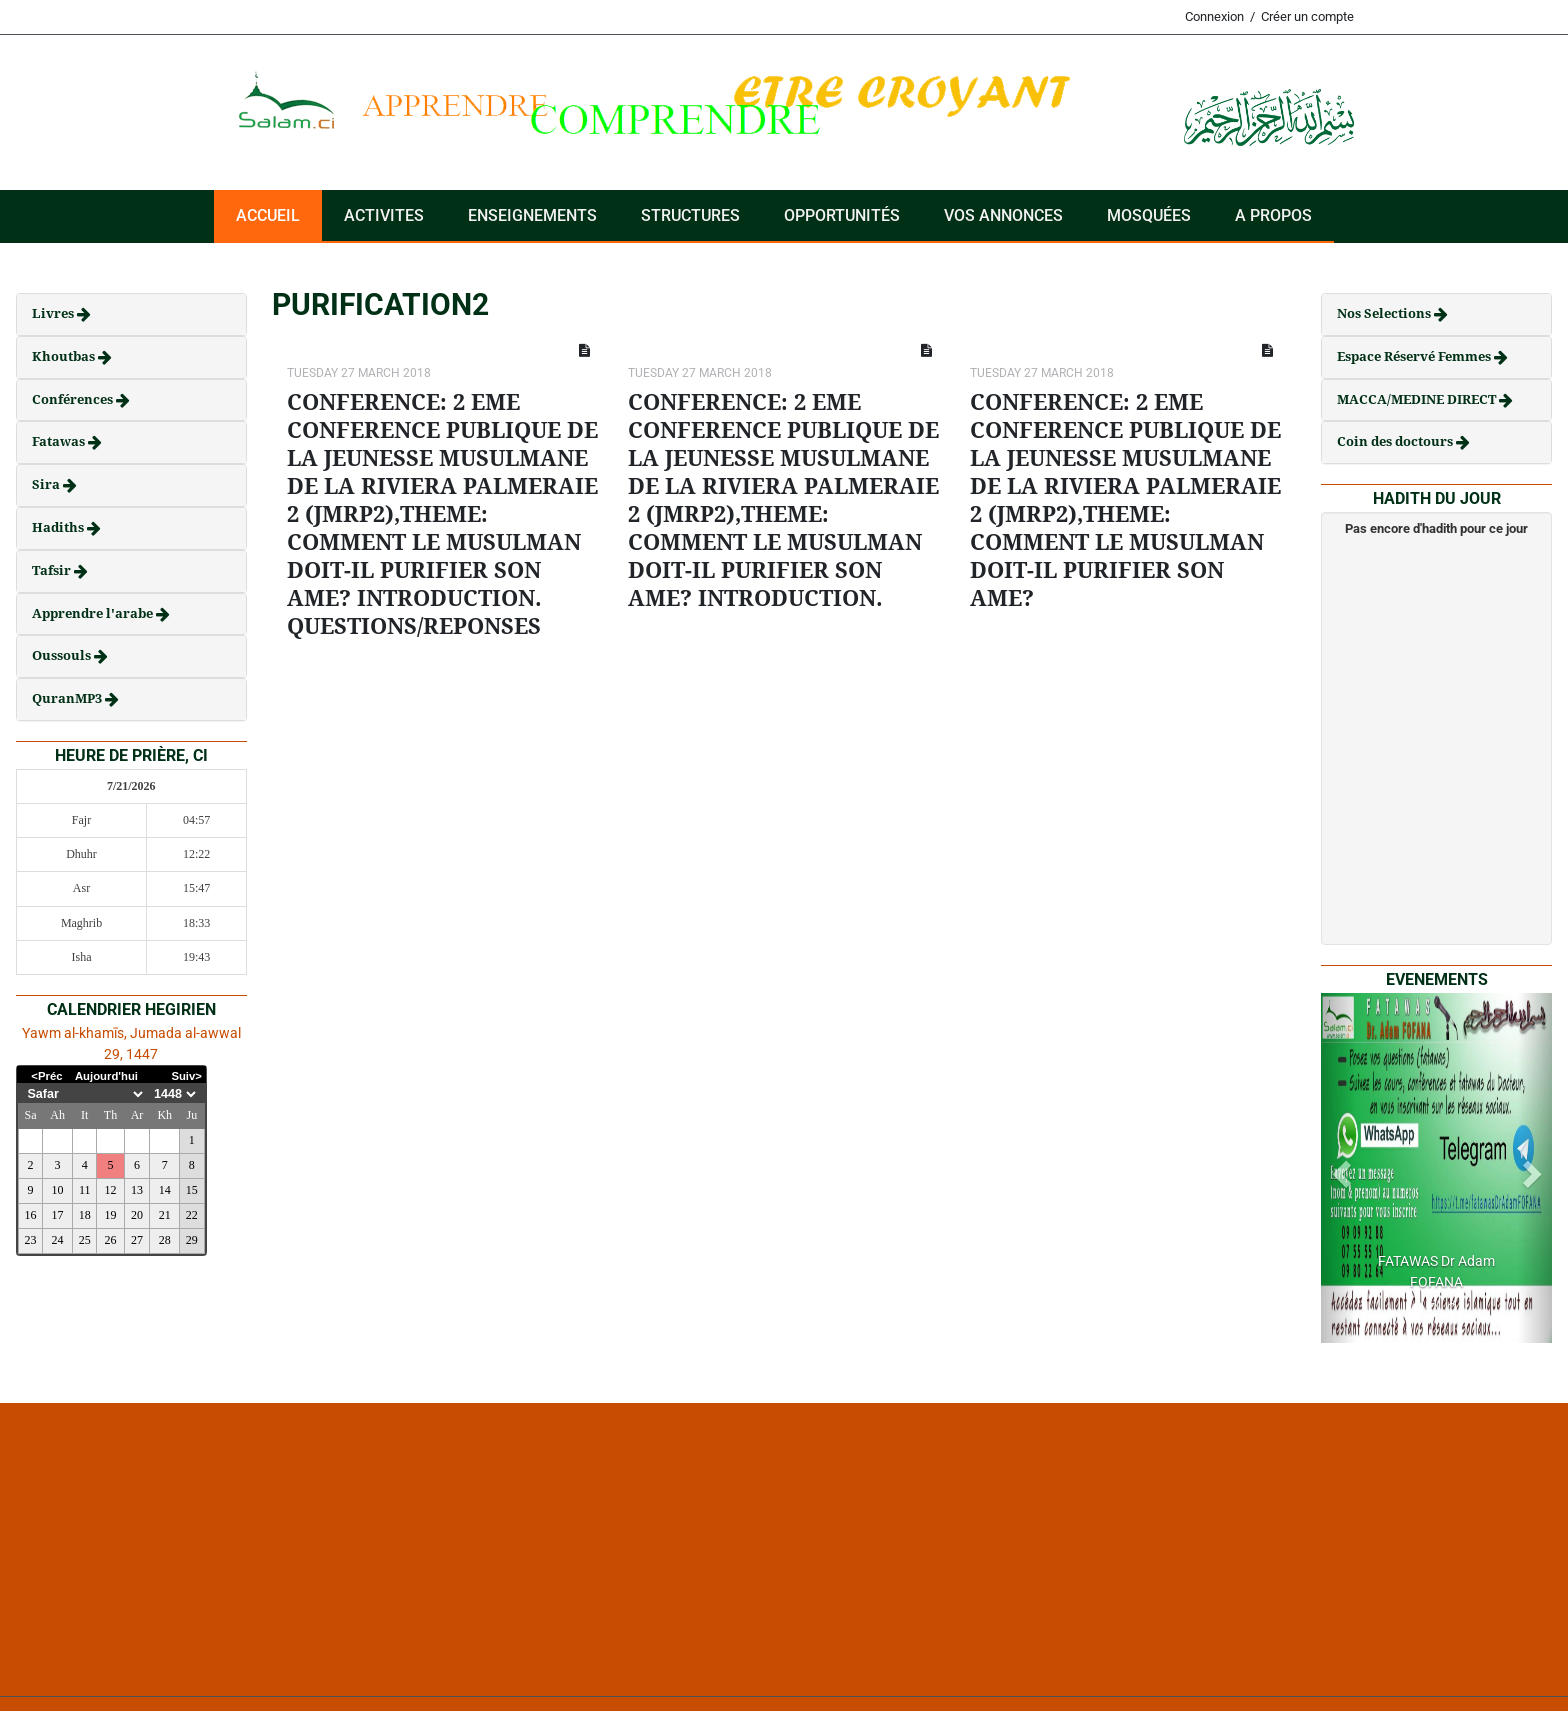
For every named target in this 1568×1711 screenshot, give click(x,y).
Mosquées (1149, 215)
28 (165, 1240)
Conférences (74, 399)
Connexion (1214, 16)
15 (192, 1190)
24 (58, 1240)
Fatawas (60, 441)
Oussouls (63, 655)
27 (137, 1240)
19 (111, 1215)
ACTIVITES (384, 215)
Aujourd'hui (106, 1076)
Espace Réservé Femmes (1415, 356)
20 (137, 1215)
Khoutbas (65, 356)
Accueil (268, 215)
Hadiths (59, 527)
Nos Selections (1385, 313)
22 (192, 1215)
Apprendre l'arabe (94, 613)
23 (30, 1240)
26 (111, 1240)
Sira (47, 484)
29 (192, 1240)
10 (58, 1190)
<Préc (46, 1076)
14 (165, 1190)
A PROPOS (1273, 215)
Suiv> (186, 1076)
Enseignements (532, 215)
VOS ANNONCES (1003, 215)
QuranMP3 (68, 698)
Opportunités (842, 215)
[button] (1338, 1168)
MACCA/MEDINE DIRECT (1418, 399)
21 (165, 1215)
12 (111, 1190)
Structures (690, 215)
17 (58, 1215)
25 (85, 1240)
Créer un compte (1307, 16)
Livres (54, 313)
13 (137, 1190)
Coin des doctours (1396, 441)
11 (85, 1190)
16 (30, 1215)
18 (85, 1215)
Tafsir (53, 570)
